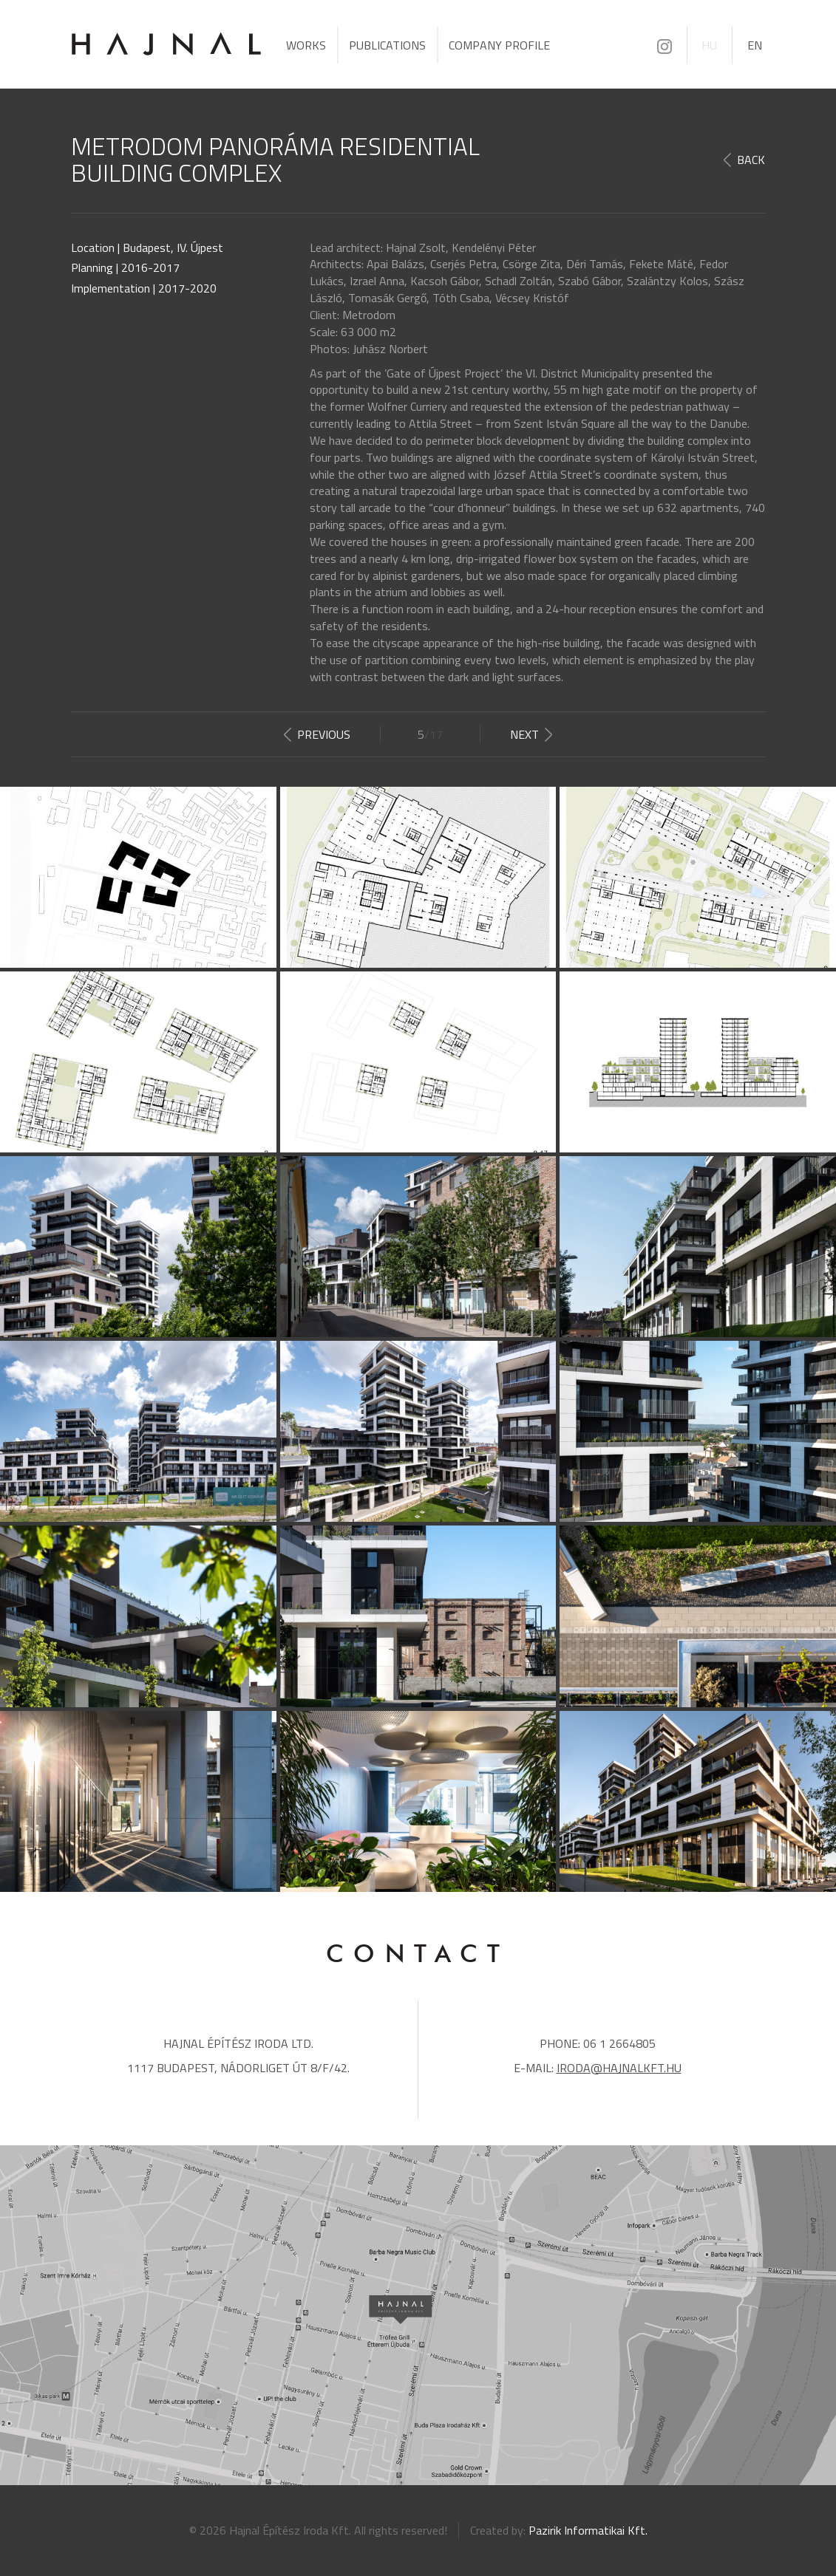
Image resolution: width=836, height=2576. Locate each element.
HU (709, 45)
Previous (323, 734)
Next (524, 734)
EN (754, 45)
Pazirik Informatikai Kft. (588, 2530)
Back (751, 160)
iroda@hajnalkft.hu (619, 2068)
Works (306, 45)
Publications (387, 45)
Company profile (499, 45)
